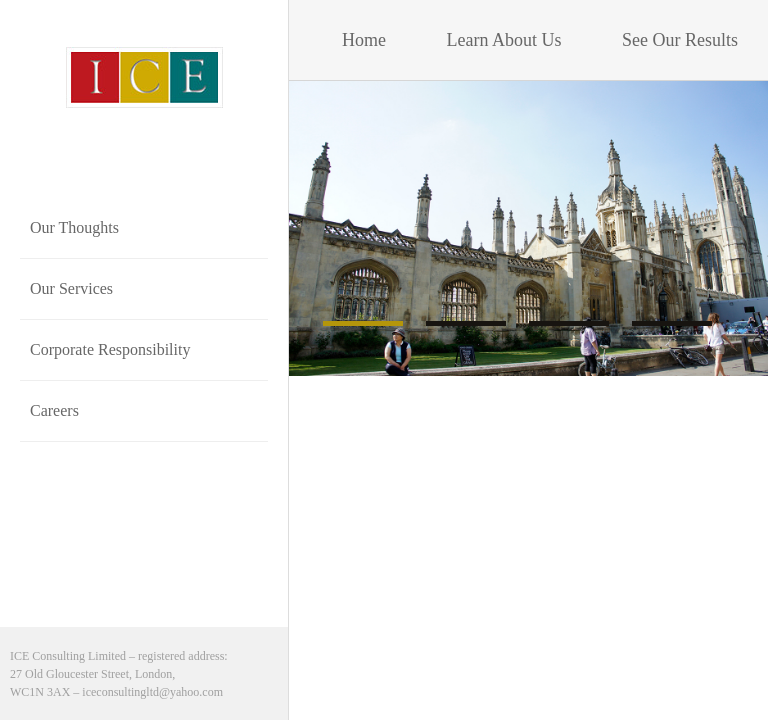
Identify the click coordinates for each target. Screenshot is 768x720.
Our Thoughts (74, 227)
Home (366, 40)
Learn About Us (504, 40)
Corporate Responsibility (110, 349)
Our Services (71, 288)
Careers (54, 410)
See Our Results (682, 40)
